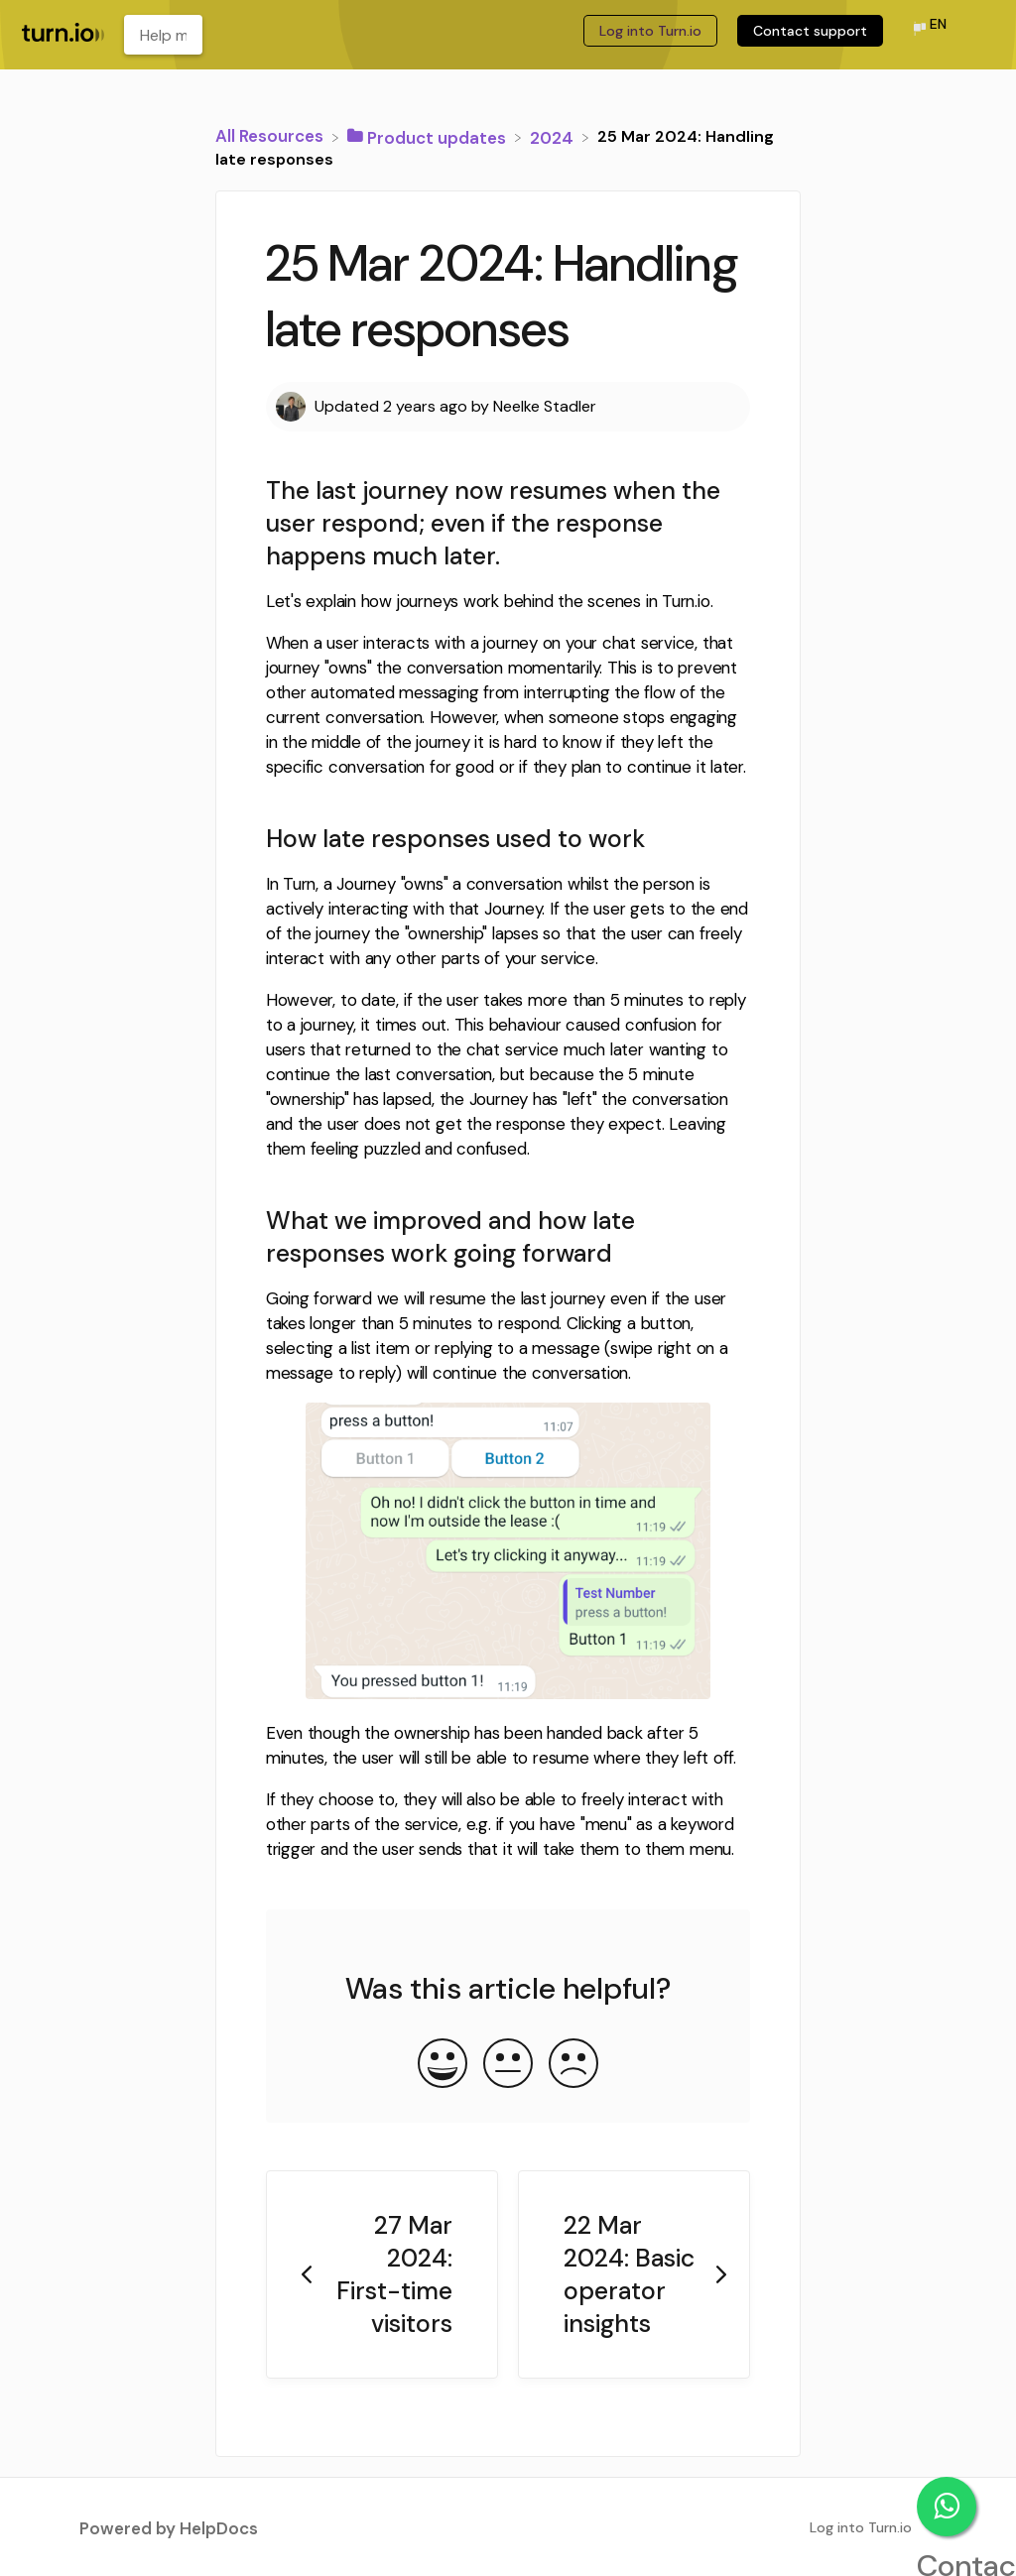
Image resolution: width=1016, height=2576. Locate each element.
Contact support (946, 2506)
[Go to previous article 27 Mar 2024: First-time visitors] (382, 2275)
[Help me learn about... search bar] (163, 35)
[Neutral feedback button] (508, 2065)
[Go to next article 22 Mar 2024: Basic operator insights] (634, 2275)
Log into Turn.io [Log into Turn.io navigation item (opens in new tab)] (650, 31)
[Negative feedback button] (573, 2065)
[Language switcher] (929, 30)
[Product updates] (428, 136)
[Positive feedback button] (442, 2065)
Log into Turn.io (861, 2527)
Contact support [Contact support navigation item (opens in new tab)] (810, 31)
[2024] (553, 136)
